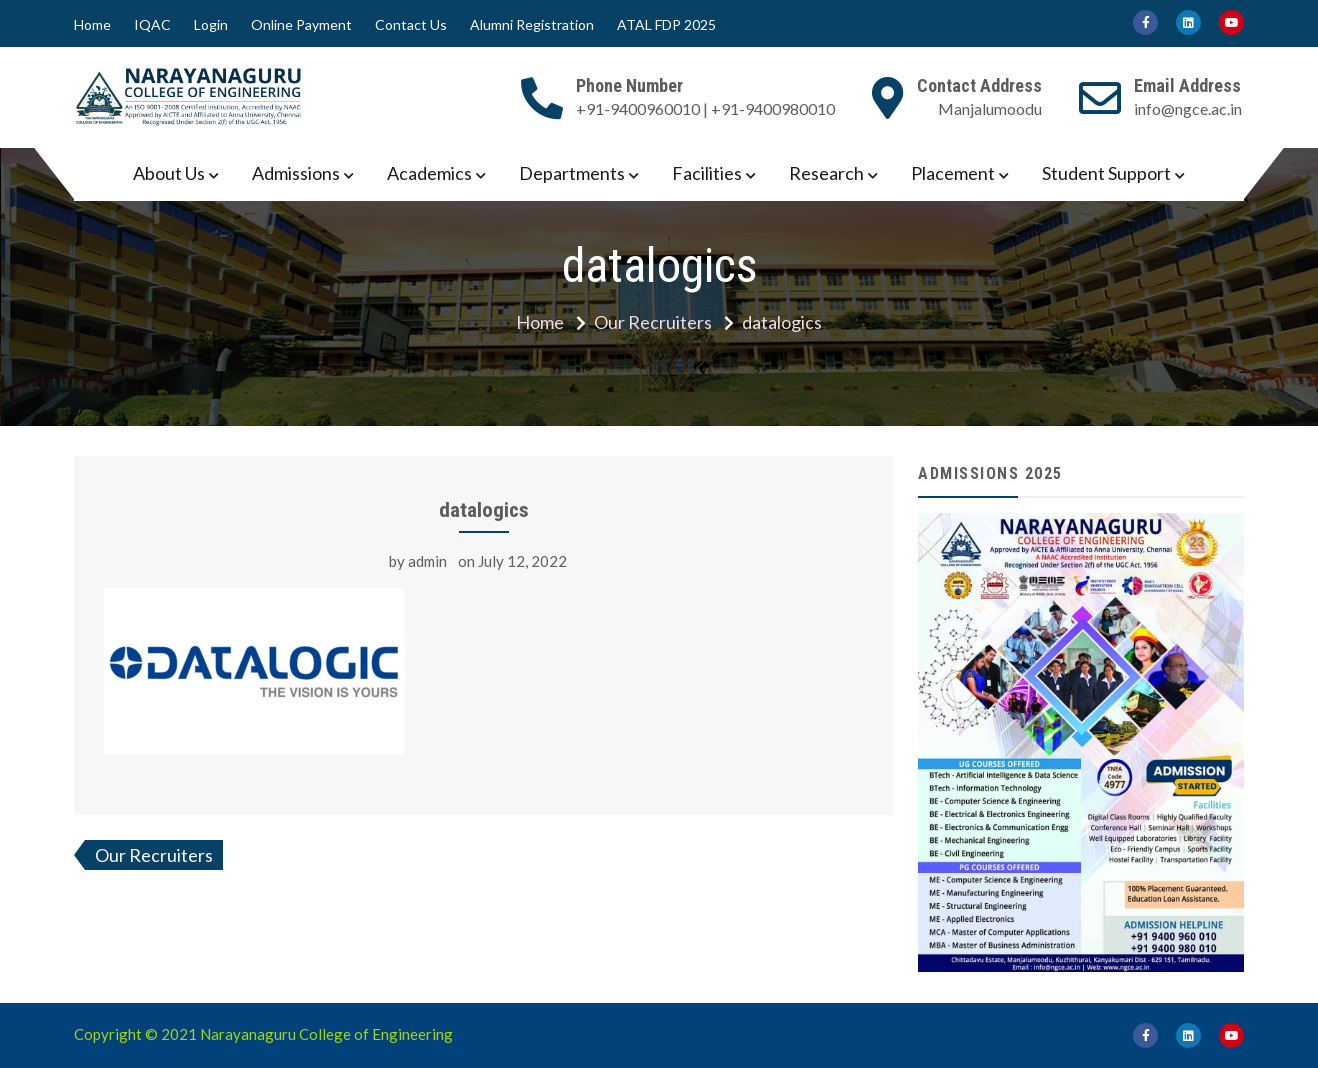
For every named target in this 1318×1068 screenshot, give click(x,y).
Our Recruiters (154, 855)
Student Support (1106, 173)
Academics (429, 173)
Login (211, 25)
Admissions (296, 173)
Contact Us (411, 25)
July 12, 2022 (522, 561)
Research (826, 173)
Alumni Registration (532, 25)
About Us (169, 173)
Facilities (707, 173)
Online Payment (301, 25)
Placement (953, 173)
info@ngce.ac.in (1188, 108)
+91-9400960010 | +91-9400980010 (705, 108)
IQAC (152, 25)
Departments (572, 173)
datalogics (484, 509)
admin (427, 561)
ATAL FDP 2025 (666, 25)
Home (92, 25)
